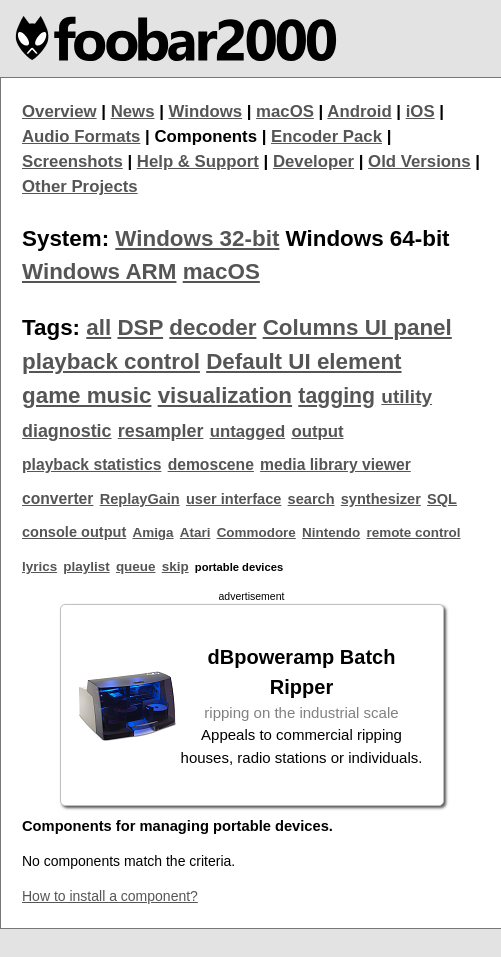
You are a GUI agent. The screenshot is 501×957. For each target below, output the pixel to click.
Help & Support (198, 161)
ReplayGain (140, 499)
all (98, 327)
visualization (225, 395)
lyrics (39, 566)
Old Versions (419, 161)
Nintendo (331, 532)
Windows (206, 111)
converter (57, 498)
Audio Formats (81, 136)
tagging (336, 396)
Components (205, 136)
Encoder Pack (326, 136)
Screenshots (72, 161)
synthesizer (381, 499)
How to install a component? (110, 896)
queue (136, 566)
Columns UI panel (357, 327)
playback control (111, 361)
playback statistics (91, 464)
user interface (233, 499)
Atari (195, 532)
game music (86, 395)
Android (359, 111)
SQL (442, 499)
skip (175, 566)
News (133, 111)
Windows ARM (99, 271)
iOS (420, 111)
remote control (413, 532)
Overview (59, 111)
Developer (313, 161)
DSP (140, 327)
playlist (86, 566)
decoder (212, 327)
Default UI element (303, 361)
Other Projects (80, 186)
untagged (248, 431)
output (317, 431)
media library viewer (335, 464)
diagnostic (67, 431)
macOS (285, 111)
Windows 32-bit (197, 238)
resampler (161, 431)
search (311, 499)
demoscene (211, 464)
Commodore (256, 532)
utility (406, 396)
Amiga (152, 532)
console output (74, 532)
